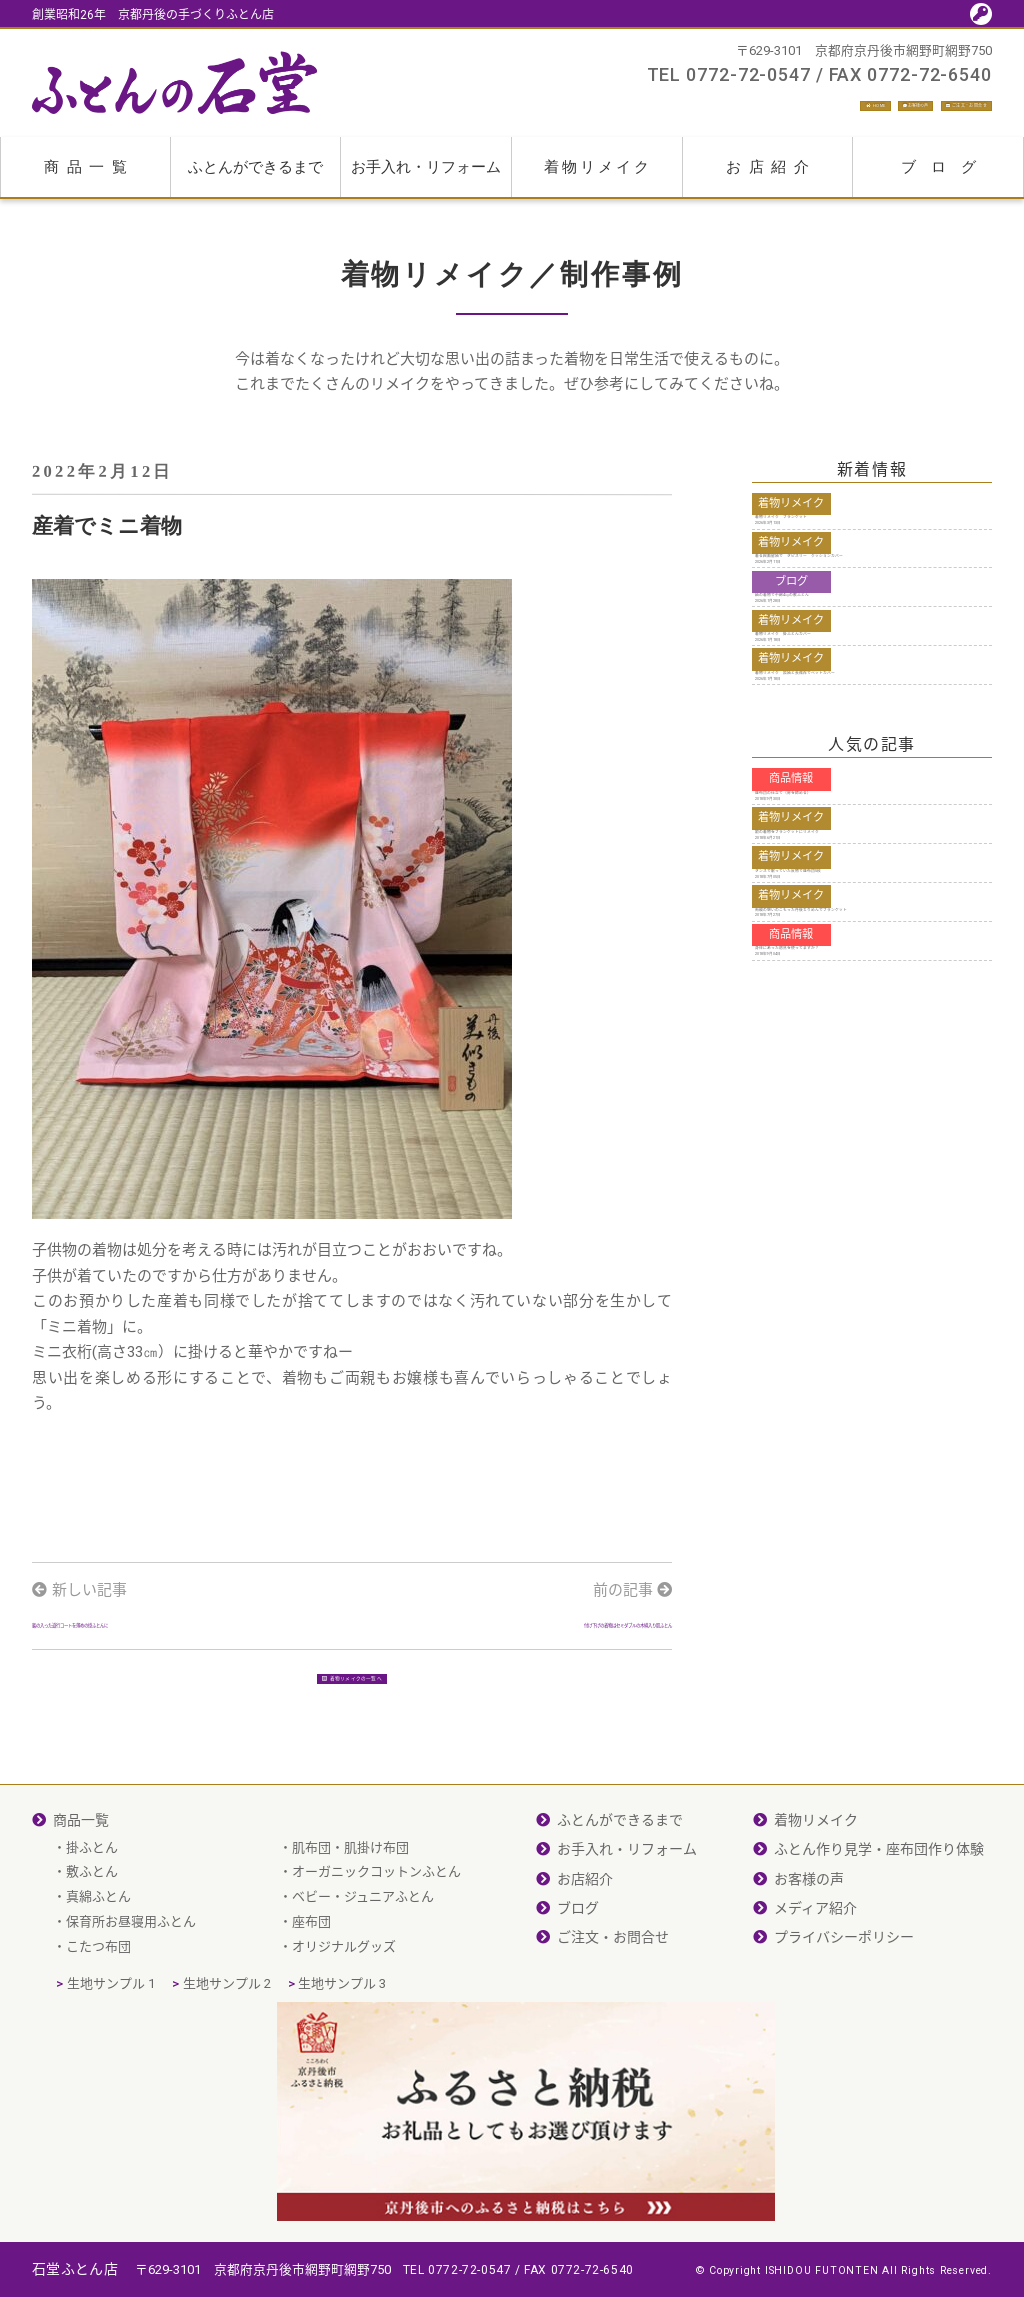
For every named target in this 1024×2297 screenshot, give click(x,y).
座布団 (311, 2024)
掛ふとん (92, 1950)
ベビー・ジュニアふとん (363, 2000)
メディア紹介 (815, 2012)
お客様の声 (762, 110)
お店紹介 (771, 178)
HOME (651, 110)
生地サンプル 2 (227, 2086)
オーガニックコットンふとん (376, 1975)
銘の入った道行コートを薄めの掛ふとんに (174, 1651)
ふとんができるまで (255, 178)
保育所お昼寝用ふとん (131, 2024)
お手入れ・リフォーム (426, 178)
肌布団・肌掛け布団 (350, 1950)
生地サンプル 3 (342, 2086)
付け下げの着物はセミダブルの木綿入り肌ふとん (522, 1662)
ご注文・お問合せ (916, 110)
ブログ (946, 178)
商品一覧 (89, 178)
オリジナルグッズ (344, 2049)
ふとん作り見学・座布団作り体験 (879, 1953)
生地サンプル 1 (111, 2086)
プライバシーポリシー (844, 2041)
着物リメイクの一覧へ (352, 1766)
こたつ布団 (98, 2049)
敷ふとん (92, 1975)
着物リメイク (598, 178)
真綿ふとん (98, 2000)
